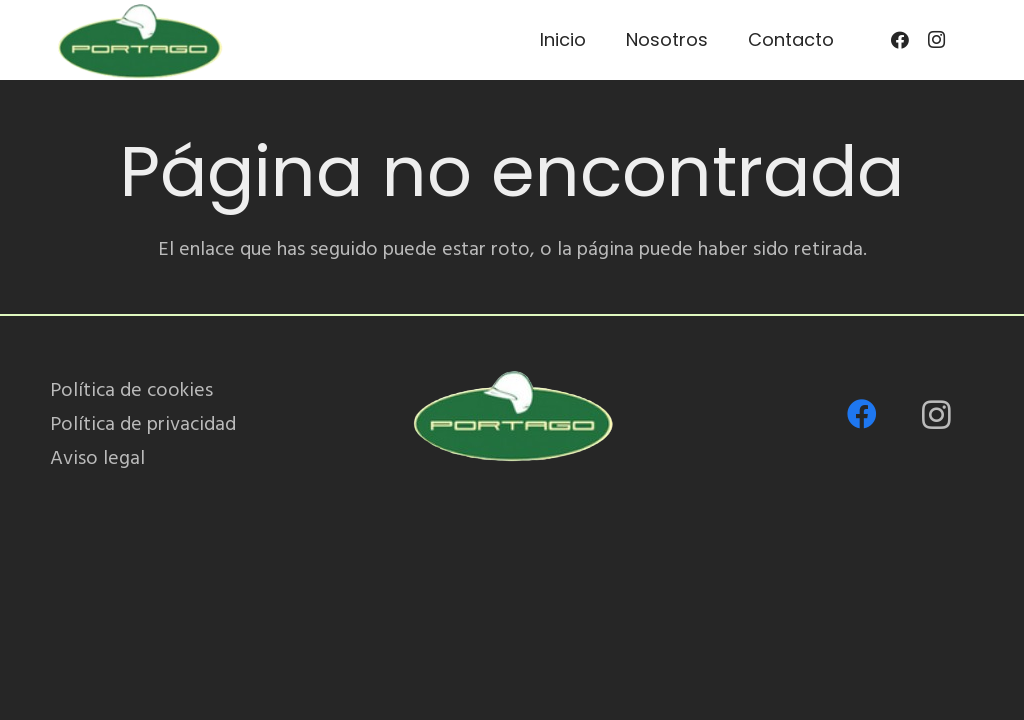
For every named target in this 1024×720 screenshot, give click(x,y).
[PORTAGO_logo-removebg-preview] (139, 40)
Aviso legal (97, 458)
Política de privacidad (143, 424)
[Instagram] (936, 40)
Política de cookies (131, 390)
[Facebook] (900, 40)
